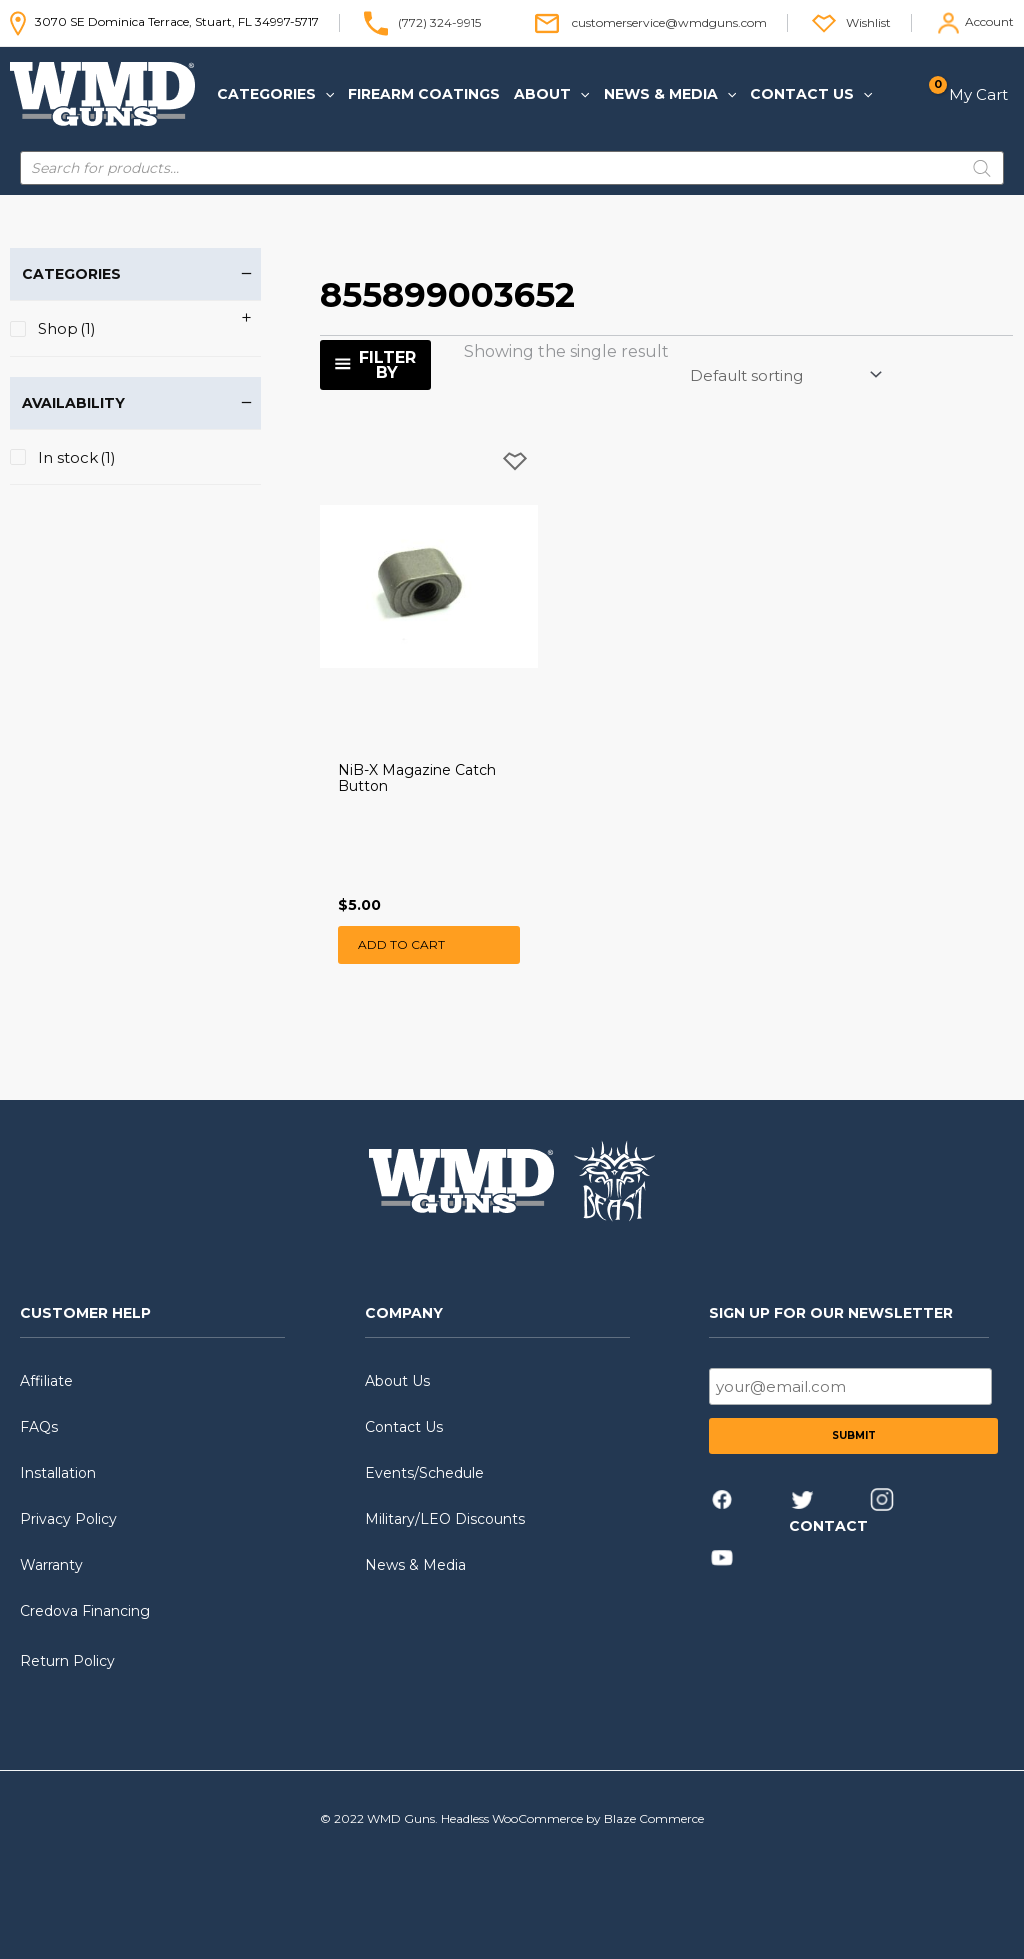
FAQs (39, 1427)
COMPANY (404, 1313)
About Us (397, 1381)
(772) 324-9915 (439, 21)
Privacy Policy (68, 1519)
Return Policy (67, 1661)
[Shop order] (784, 375)
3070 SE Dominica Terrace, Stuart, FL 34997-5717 (164, 21)
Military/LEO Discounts (445, 1519)
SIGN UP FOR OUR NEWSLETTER (831, 1313)
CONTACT (828, 1526)
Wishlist (868, 21)
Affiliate (46, 1381)
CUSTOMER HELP (85, 1313)
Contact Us (404, 1427)
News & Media (415, 1565)
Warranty (51, 1565)
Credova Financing (85, 1611)
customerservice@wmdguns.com (669, 21)
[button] (275, 94)
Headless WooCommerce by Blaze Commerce (572, 1818)
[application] (325, 94)
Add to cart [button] (401, 944)
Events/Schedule (424, 1473)
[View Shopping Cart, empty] (974, 94)
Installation (58, 1473)
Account (989, 21)
